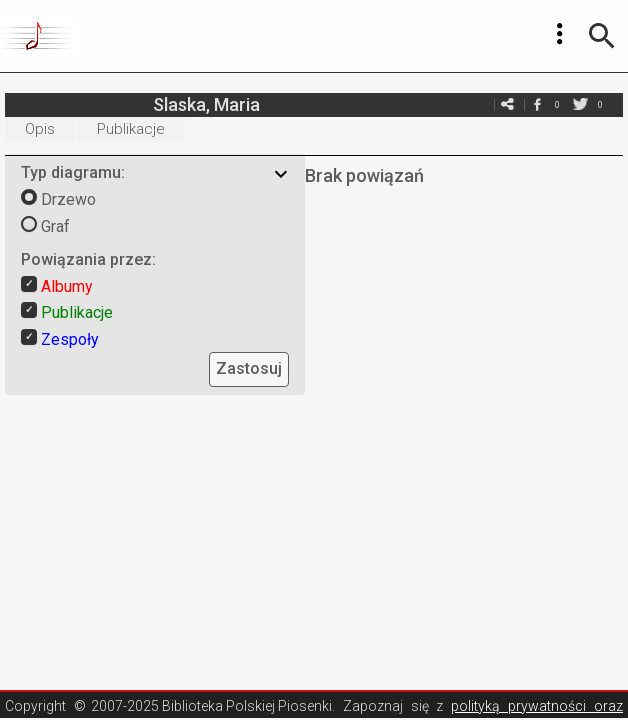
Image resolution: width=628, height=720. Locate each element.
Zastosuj (249, 368)
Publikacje (131, 129)
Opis (40, 129)
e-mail (507, 104)
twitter (580, 104)
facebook (537, 104)
